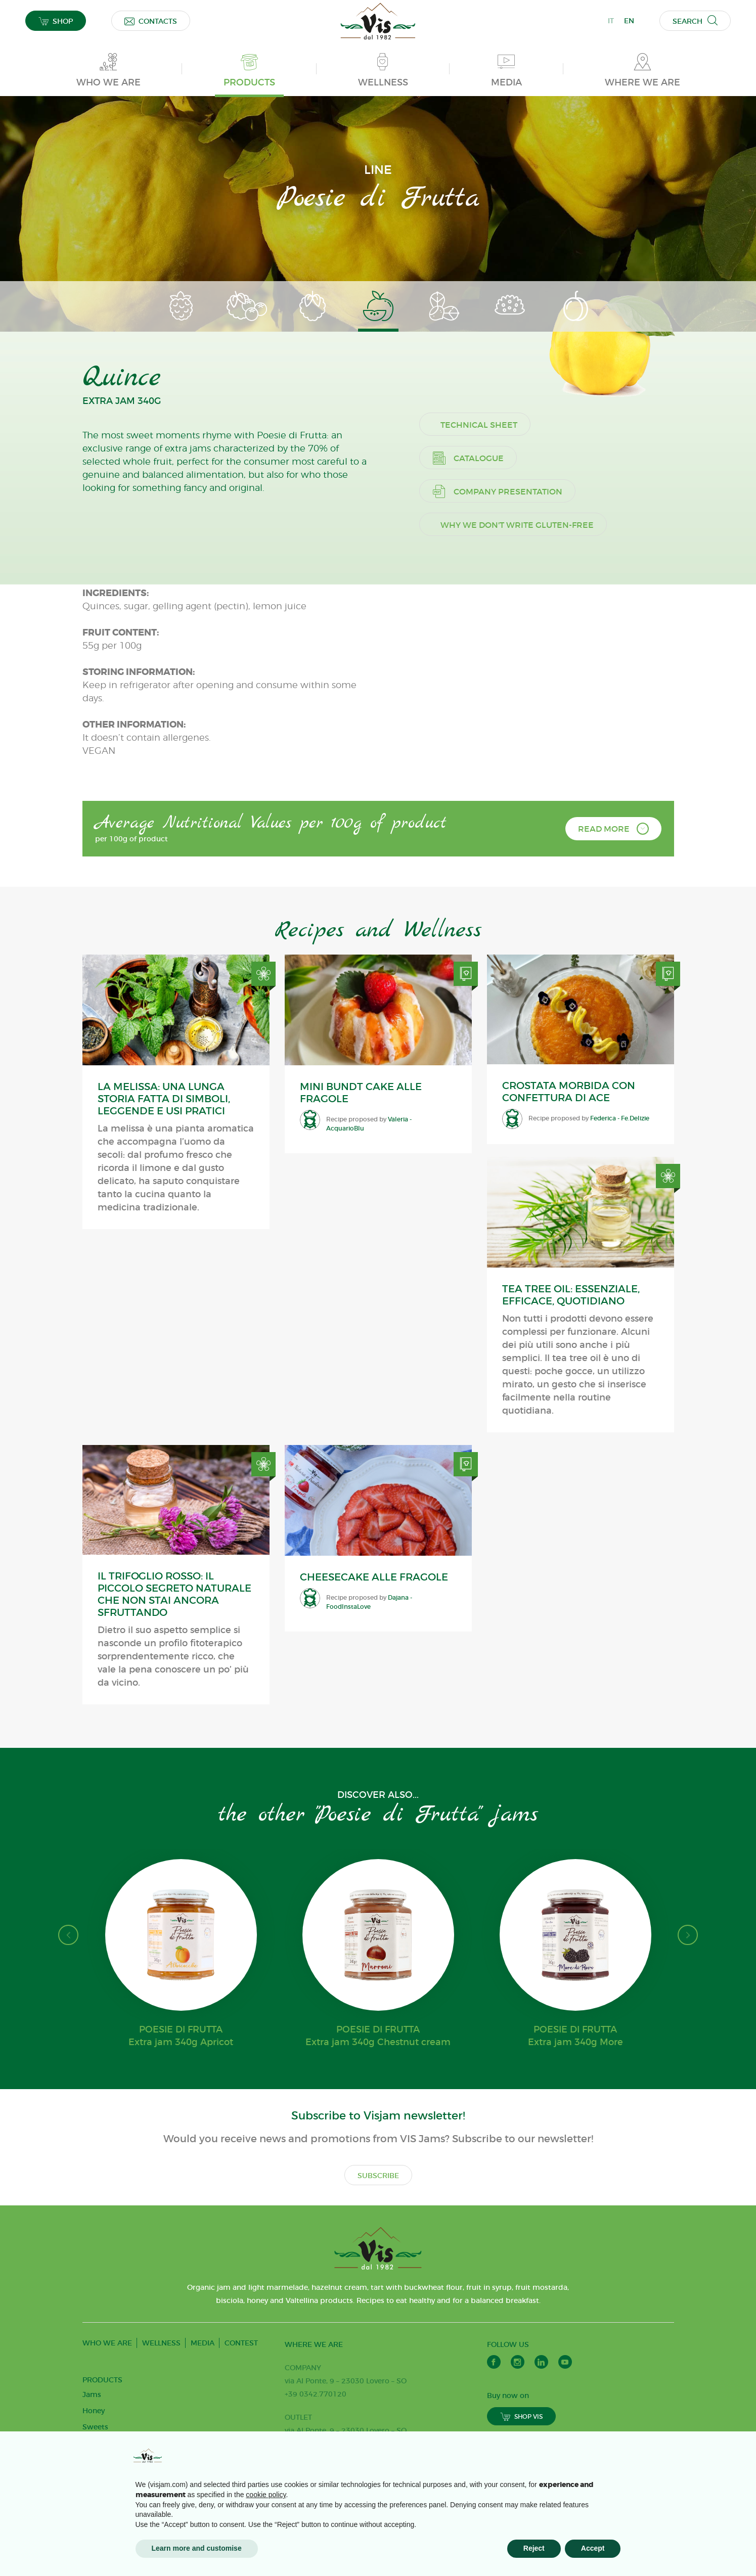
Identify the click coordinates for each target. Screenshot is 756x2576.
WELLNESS (161, 2394)
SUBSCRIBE (378, 2226)
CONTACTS (150, 21)
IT (611, 20)
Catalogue (480, 743)
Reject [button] (534, 2548)
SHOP (55, 21)
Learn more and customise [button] (197, 2548)
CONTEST (241, 2394)
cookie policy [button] (266, 2495)
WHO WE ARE (107, 2394)
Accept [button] (593, 2548)
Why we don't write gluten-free (529, 810)
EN (629, 20)
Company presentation (509, 776)
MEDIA (202, 2394)
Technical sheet (491, 710)
